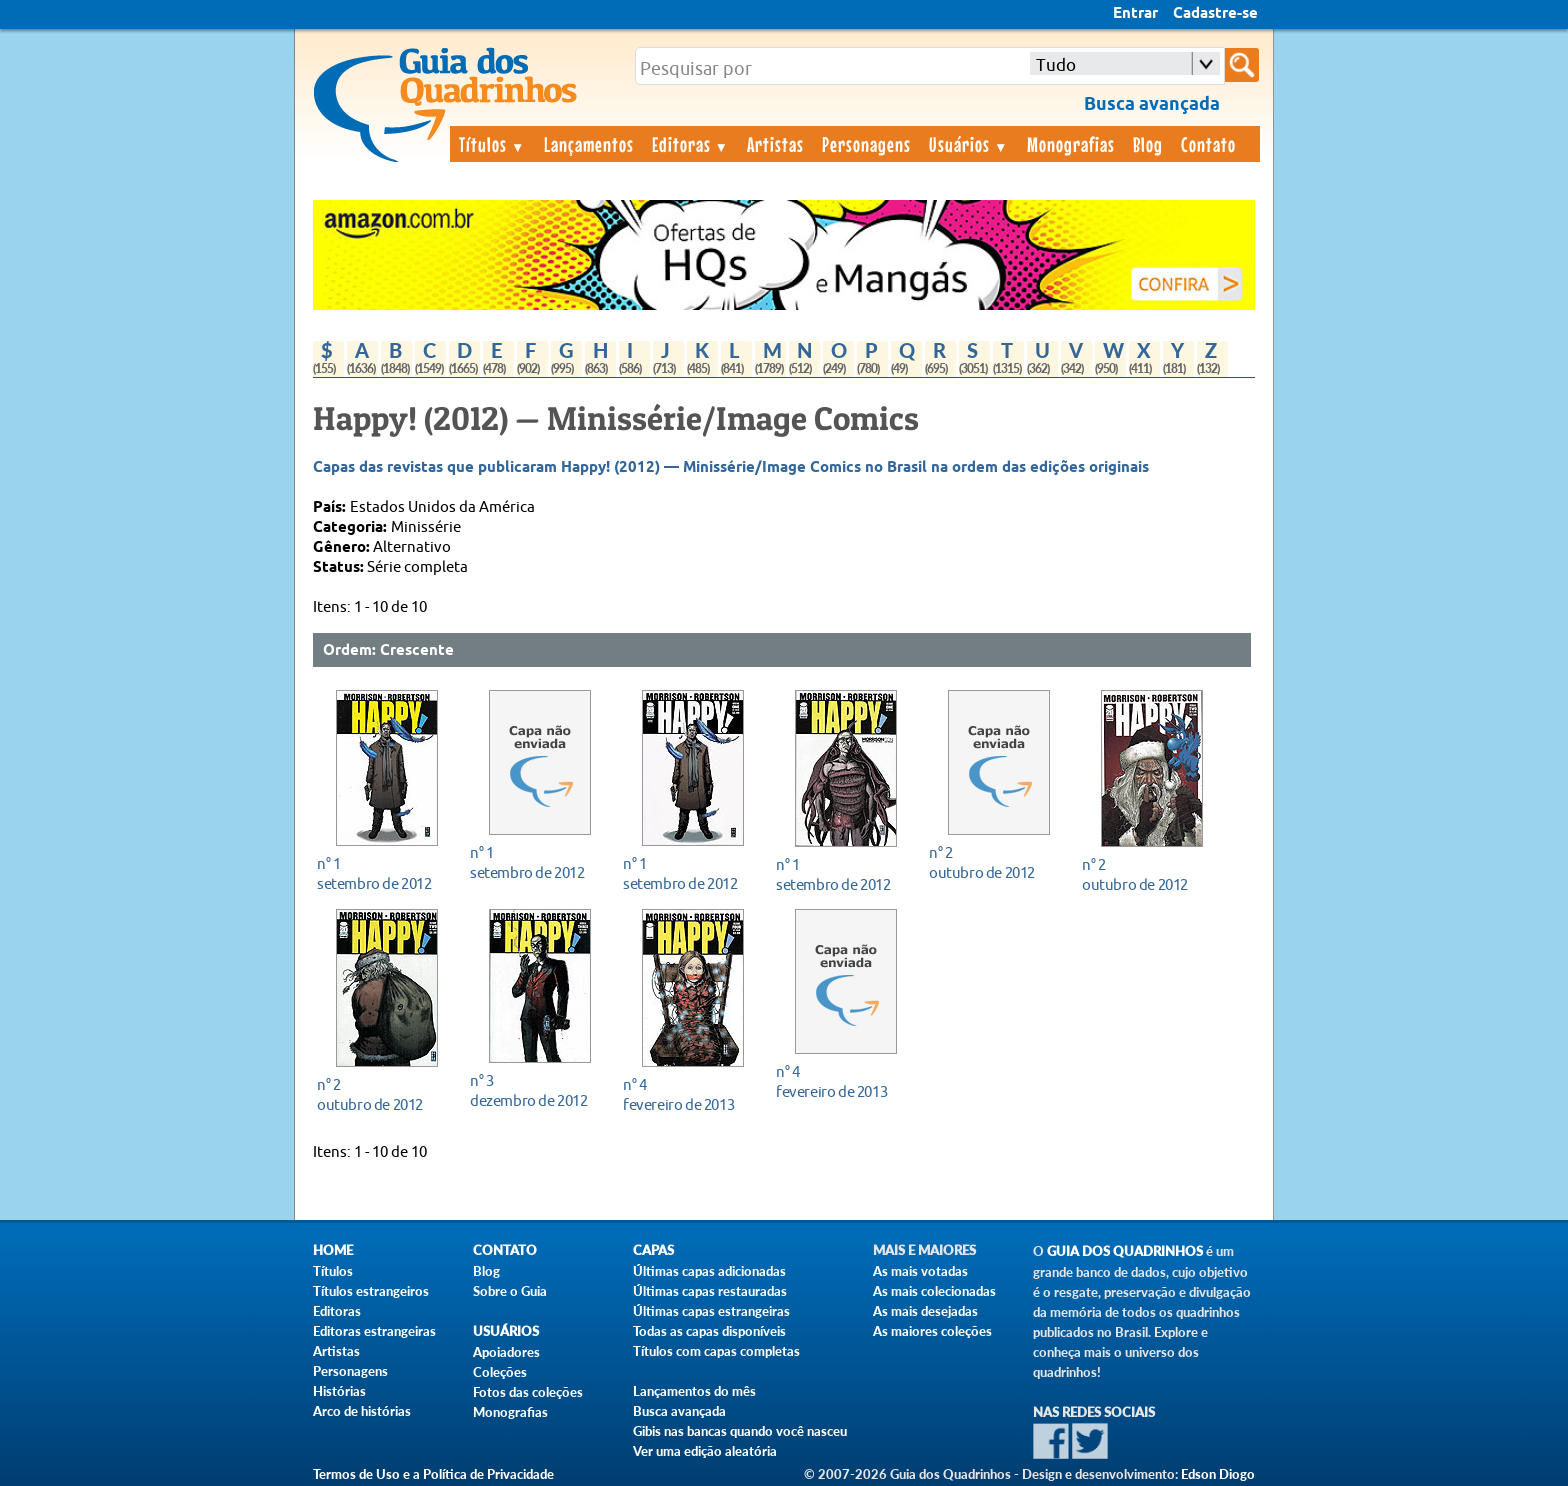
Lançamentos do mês (694, 1391)
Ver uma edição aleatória (705, 1451)
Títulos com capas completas (716, 1351)
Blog (1148, 144)
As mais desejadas (925, 1311)
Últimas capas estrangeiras (711, 1311)
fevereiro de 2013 (687, 1094)
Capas (653, 1250)
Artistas (775, 144)
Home (333, 1250)
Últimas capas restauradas (710, 1291)
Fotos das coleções (528, 1392)
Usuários (969, 144)
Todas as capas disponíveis (709, 1331)
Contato (1208, 144)
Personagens (866, 144)
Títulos (492, 144)
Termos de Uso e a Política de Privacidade (433, 1474)
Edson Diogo (1218, 1474)
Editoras (691, 144)
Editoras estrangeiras (374, 1331)
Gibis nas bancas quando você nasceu (740, 1431)
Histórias (339, 1391)
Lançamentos (589, 144)
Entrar (1135, 14)
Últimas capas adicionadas (709, 1271)
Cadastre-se (1215, 14)
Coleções (500, 1372)
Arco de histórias (362, 1411)
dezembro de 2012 (534, 1090)
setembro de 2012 (381, 873)
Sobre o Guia (510, 1291)
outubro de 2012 (993, 862)
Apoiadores (506, 1352)
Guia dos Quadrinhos (1125, 1251)
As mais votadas (920, 1271)
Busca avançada (679, 1411)
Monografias (1071, 144)
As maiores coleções (932, 1331)
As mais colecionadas (934, 1291)
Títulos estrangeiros (371, 1291)
